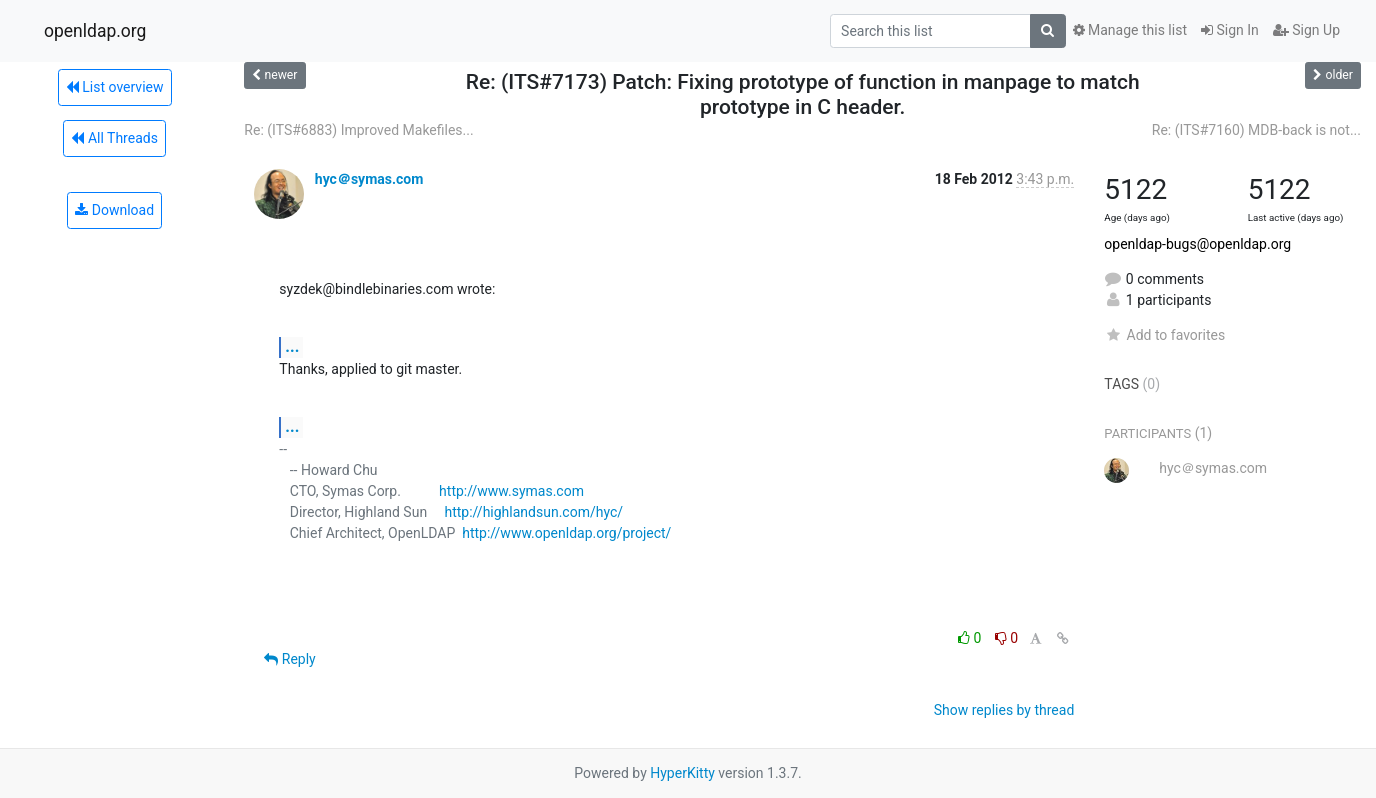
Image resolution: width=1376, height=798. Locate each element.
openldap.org (95, 31)
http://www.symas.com (511, 491)
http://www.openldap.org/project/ (566, 533)
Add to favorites (1164, 335)
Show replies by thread (1004, 710)
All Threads (114, 138)
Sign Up (1306, 30)
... (292, 346)
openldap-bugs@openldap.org (1197, 244)
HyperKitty (682, 773)
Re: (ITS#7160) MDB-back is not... (1256, 130)
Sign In (1230, 30)
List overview (115, 87)
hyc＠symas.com (369, 179)
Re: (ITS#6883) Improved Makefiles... (358, 130)
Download (114, 210)
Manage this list (1130, 30)
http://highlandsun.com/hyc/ (533, 512)
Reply (289, 659)
